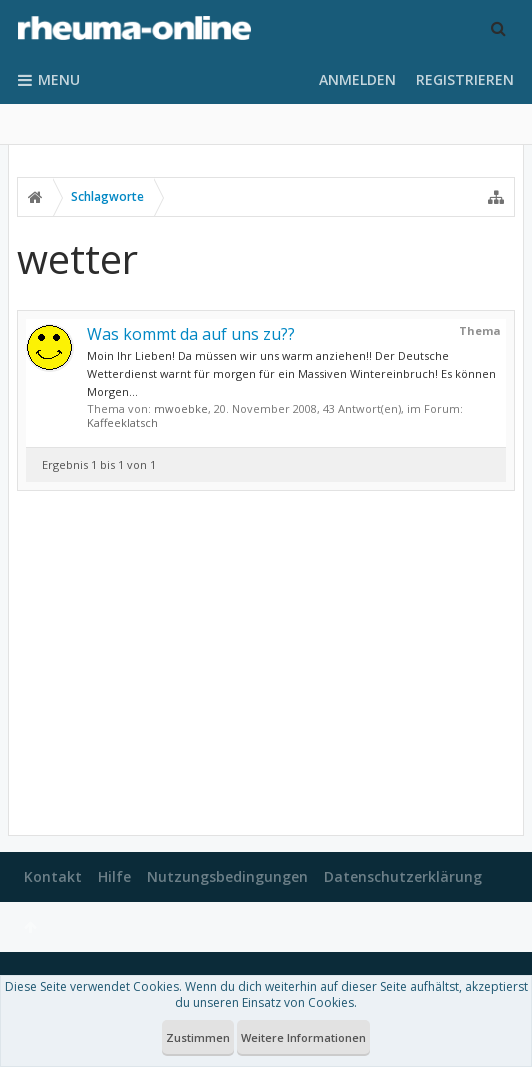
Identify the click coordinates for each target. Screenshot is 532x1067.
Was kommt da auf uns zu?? (191, 334)
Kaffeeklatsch (122, 422)
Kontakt (53, 876)
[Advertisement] (266, 663)
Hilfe (114, 876)
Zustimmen (198, 1037)
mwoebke (181, 408)
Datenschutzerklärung (403, 876)
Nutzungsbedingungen (227, 876)
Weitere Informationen (303, 1037)
